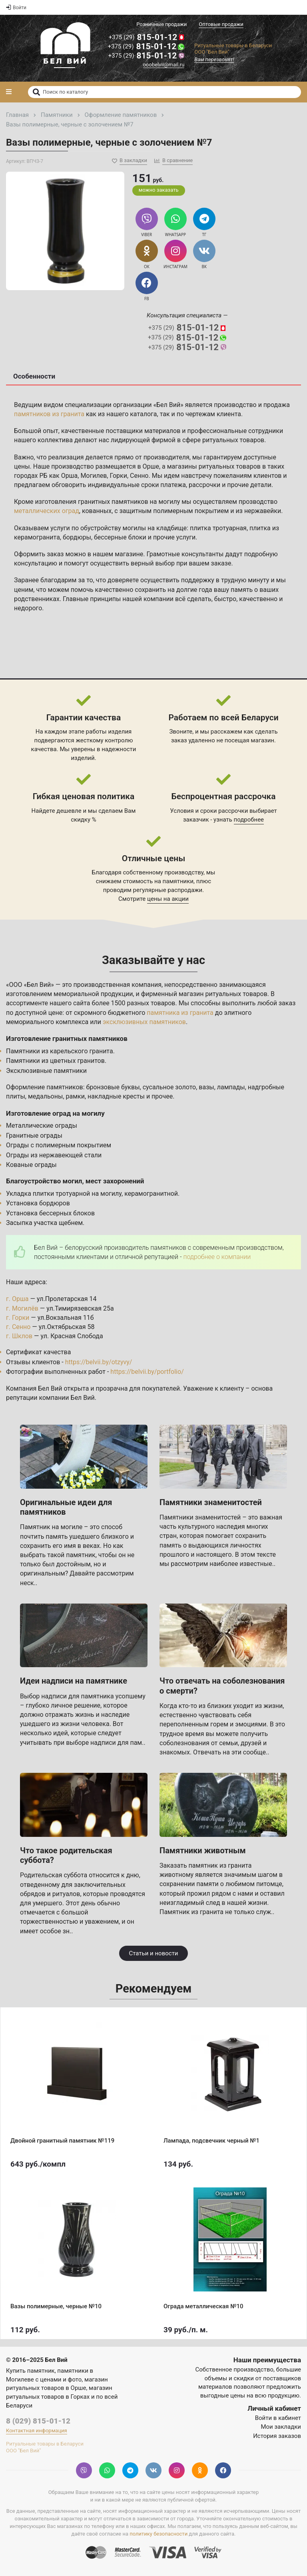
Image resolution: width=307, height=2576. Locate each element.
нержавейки (262, 511)
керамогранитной (151, 1193)
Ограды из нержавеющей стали (54, 1155)
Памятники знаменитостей (210, 1502)
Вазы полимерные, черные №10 (56, 2306)
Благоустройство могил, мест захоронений (75, 1181)
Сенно (139, 475)
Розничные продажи (161, 24)
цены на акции (168, 898)
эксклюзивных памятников (144, 1022)
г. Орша (17, 1299)
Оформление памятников (44, 1087)
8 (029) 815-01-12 (38, 2421)
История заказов (277, 2436)
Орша (69, 475)
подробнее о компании (217, 1257)
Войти (16, 7)
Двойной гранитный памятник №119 (62, 2140)
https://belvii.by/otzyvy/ (98, 1362)
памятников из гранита (49, 414)
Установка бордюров (38, 1203)
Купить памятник (30, 2370)
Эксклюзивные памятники (46, 1071)
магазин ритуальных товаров (223, 994)
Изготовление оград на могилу (55, 1113)
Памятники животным (202, 1850)
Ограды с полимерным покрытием (58, 1145)
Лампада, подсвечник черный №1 (211, 2140)
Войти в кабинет (278, 2418)
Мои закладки (281, 2426)
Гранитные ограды (34, 1135)
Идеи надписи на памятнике (73, 1681)
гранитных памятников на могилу (129, 501)
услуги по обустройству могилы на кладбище (118, 528)
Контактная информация (36, 2431)
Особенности (34, 376)
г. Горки (17, 1317)
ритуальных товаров (233, 440)
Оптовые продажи (221, 24)
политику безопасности (158, 2534)
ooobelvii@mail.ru (164, 65)
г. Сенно (18, 1327)
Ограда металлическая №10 (203, 2306)
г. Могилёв (22, 1308)
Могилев (93, 475)
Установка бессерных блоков (50, 1213)
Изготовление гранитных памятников (67, 1038)
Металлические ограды (41, 1125)
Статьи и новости (153, 1953)
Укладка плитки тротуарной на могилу (64, 1193)
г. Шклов (19, 1336)
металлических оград (46, 511)
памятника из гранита (180, 1012)
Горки (118, 475)
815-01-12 (147, 37)
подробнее (249, 819)
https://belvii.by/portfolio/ (146, 1371)
